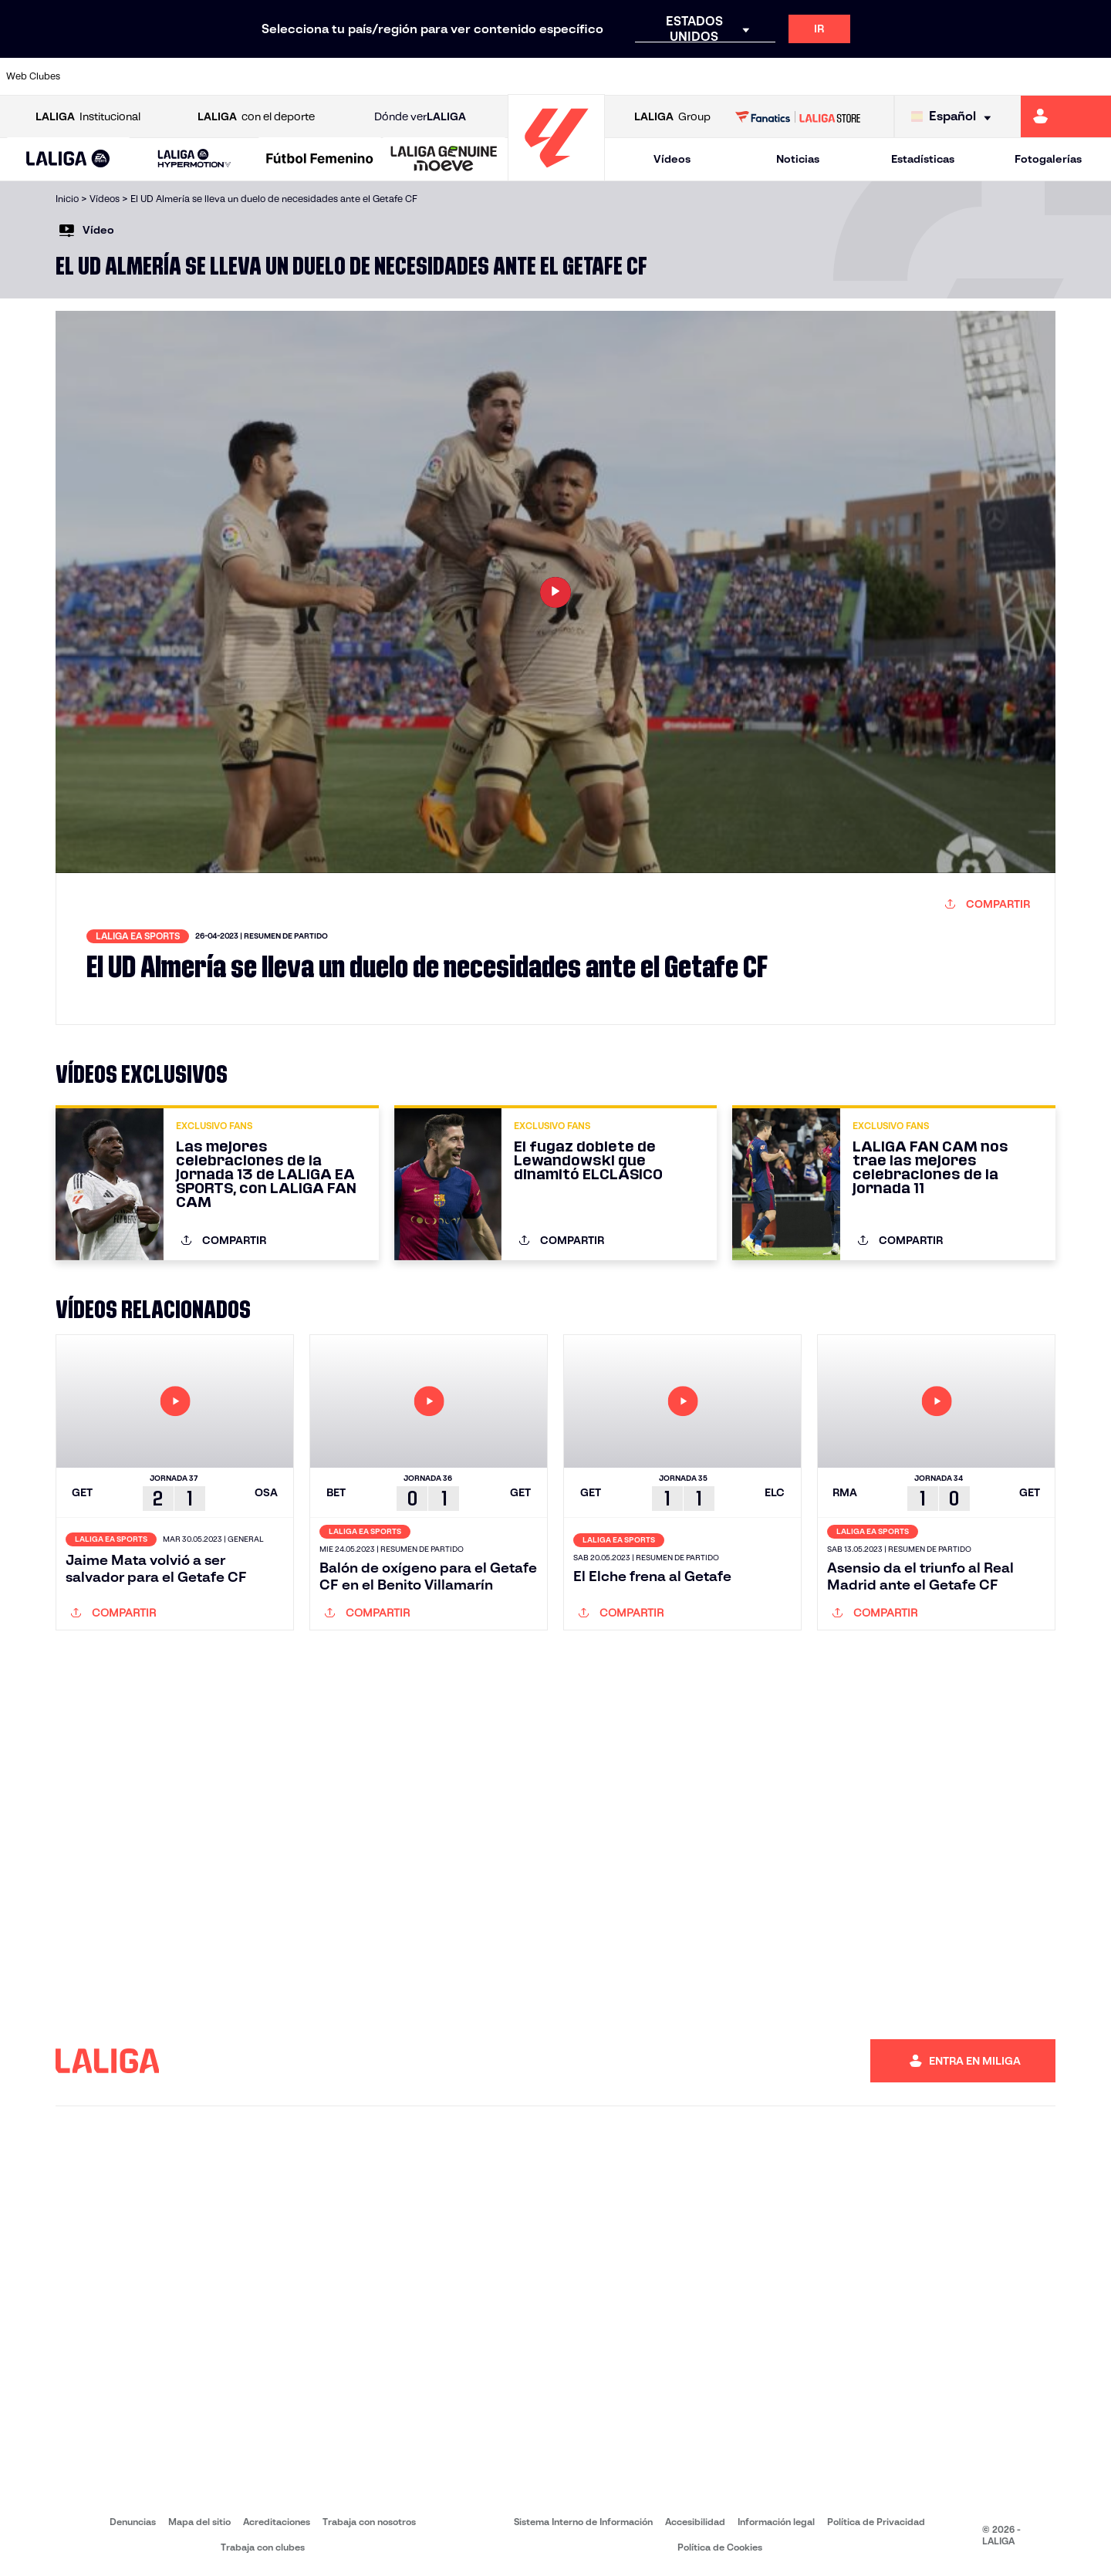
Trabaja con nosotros (369, 2522)
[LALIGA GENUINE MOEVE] (444, 159)
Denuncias (133, 2522)
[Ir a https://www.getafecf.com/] (414, 76)
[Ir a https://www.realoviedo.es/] (884, 76)
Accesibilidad (695, 2522)
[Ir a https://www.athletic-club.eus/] (101, 76)
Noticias (797, 159)
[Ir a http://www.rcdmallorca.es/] (727, 76)
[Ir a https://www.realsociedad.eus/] (936, 76)
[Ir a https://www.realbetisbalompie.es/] (780, 76)
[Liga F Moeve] (320, 159)
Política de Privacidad (876, 2522)
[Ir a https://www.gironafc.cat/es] (466, 76)
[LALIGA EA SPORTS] (68, 159)
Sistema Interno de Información (583, 2522)
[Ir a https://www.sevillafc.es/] (988, 76)
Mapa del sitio (199, 2522)
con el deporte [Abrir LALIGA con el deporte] (256, 116)
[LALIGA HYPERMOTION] (194, 159)
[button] (68, 159)
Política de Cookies (719, 2547)
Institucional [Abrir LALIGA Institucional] (87, 116)
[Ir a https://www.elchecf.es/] (309, 76)
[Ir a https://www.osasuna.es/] (205, 76)
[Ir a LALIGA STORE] (798, 116)
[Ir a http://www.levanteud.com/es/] (518, 76)
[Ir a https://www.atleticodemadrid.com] (152, 76)
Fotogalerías (1048, 159)
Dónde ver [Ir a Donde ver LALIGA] (420, 116)
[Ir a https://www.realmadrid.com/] (831, 76)
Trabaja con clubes (263, 2547)
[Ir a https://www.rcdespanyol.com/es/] (675, 76)
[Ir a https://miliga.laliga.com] (1066, 116)
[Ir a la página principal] (556, 173)
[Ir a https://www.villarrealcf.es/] (1093, 76)
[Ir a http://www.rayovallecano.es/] (571, 76)
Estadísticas (922, 159)
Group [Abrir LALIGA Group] (672, 116)
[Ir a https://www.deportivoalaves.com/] (257, 76)
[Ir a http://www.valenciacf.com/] (1040, 76)
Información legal (776, 2522)
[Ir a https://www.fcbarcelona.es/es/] (361, 76)
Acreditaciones (276, 2522)
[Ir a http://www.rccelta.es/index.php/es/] (623, 76)
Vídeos (672, 159)
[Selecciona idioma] (954, 116)
